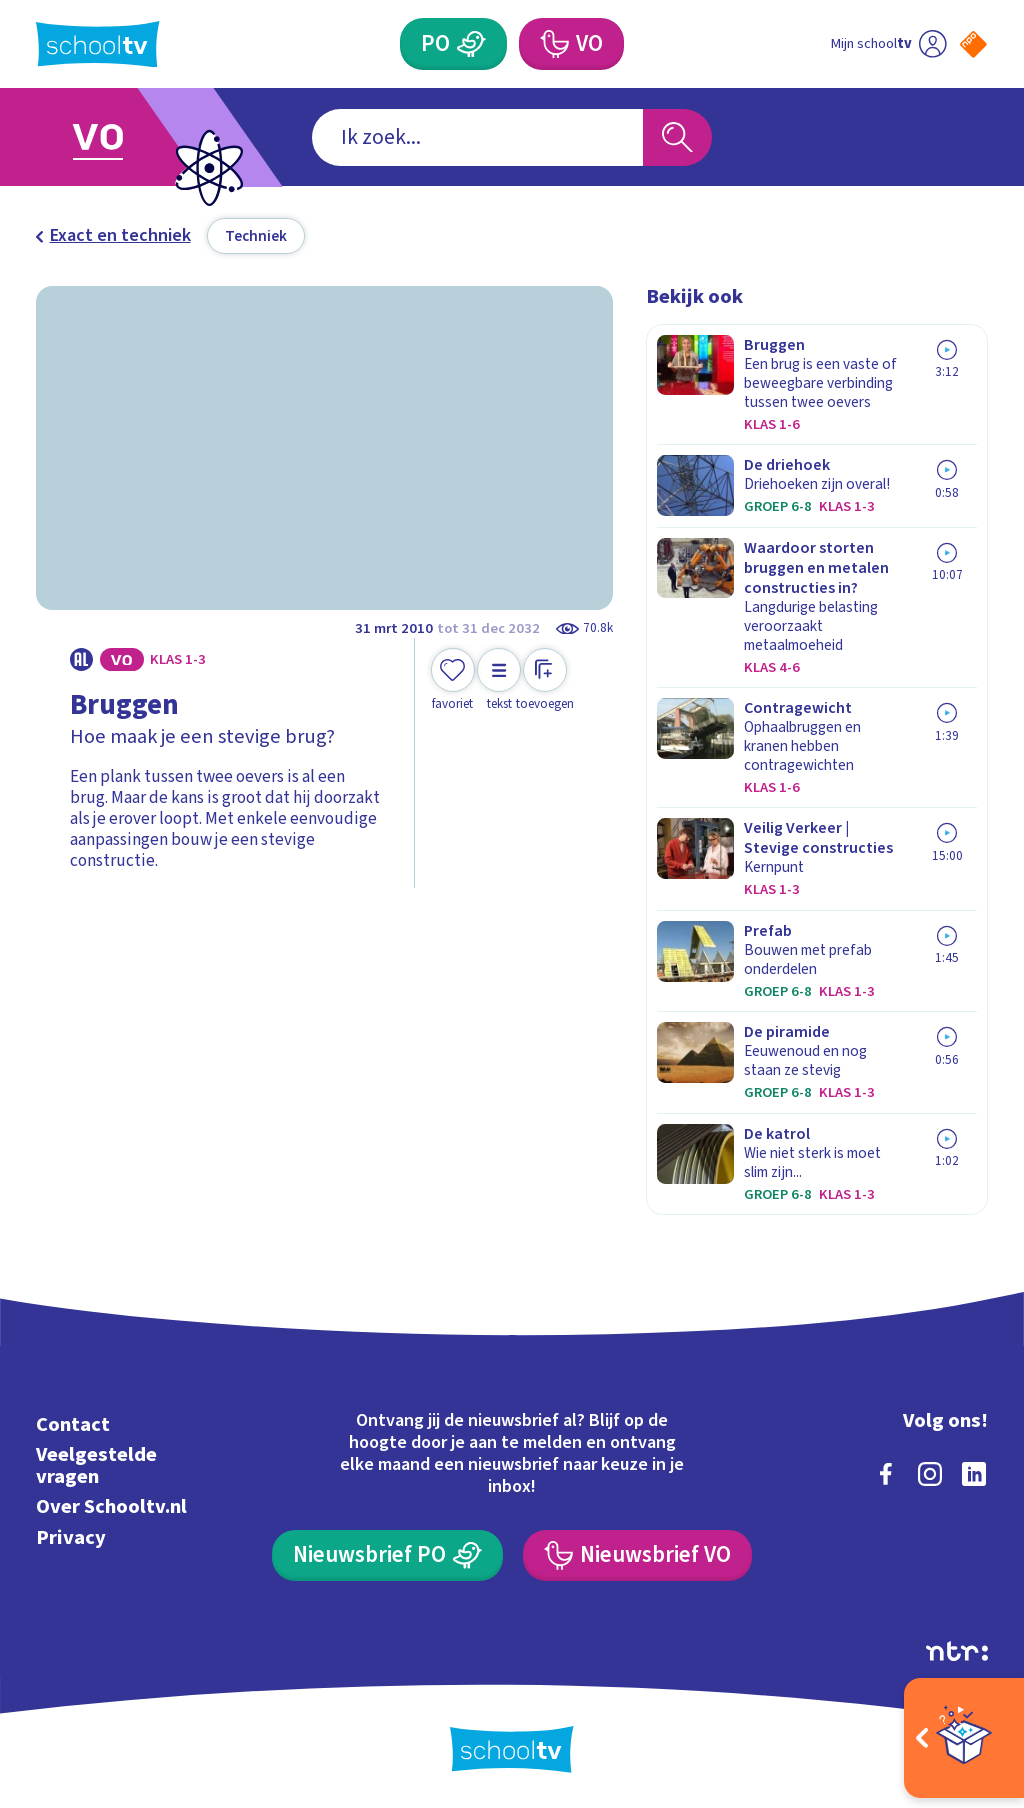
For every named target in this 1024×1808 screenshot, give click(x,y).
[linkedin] (974, 1474)
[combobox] (477, 137)
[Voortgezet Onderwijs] (571, 44)
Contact (73, 1424)
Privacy (71, 1537)
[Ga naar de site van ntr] (957, 1651)
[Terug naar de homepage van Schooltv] (98, 44)
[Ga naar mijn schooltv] (888, 44)
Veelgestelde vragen (96, 1465)
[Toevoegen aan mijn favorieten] (453, 680)
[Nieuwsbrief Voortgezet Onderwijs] (637, 1556)
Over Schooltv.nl (111, 1506)
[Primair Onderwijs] (453, 44)
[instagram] (930, 1474)
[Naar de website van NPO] (973, 44)
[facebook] (886, 1474)
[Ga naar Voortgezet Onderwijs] (129, 137)
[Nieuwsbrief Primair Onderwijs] (387, 1556)
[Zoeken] (677, 137)
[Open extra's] (964, 1738)
